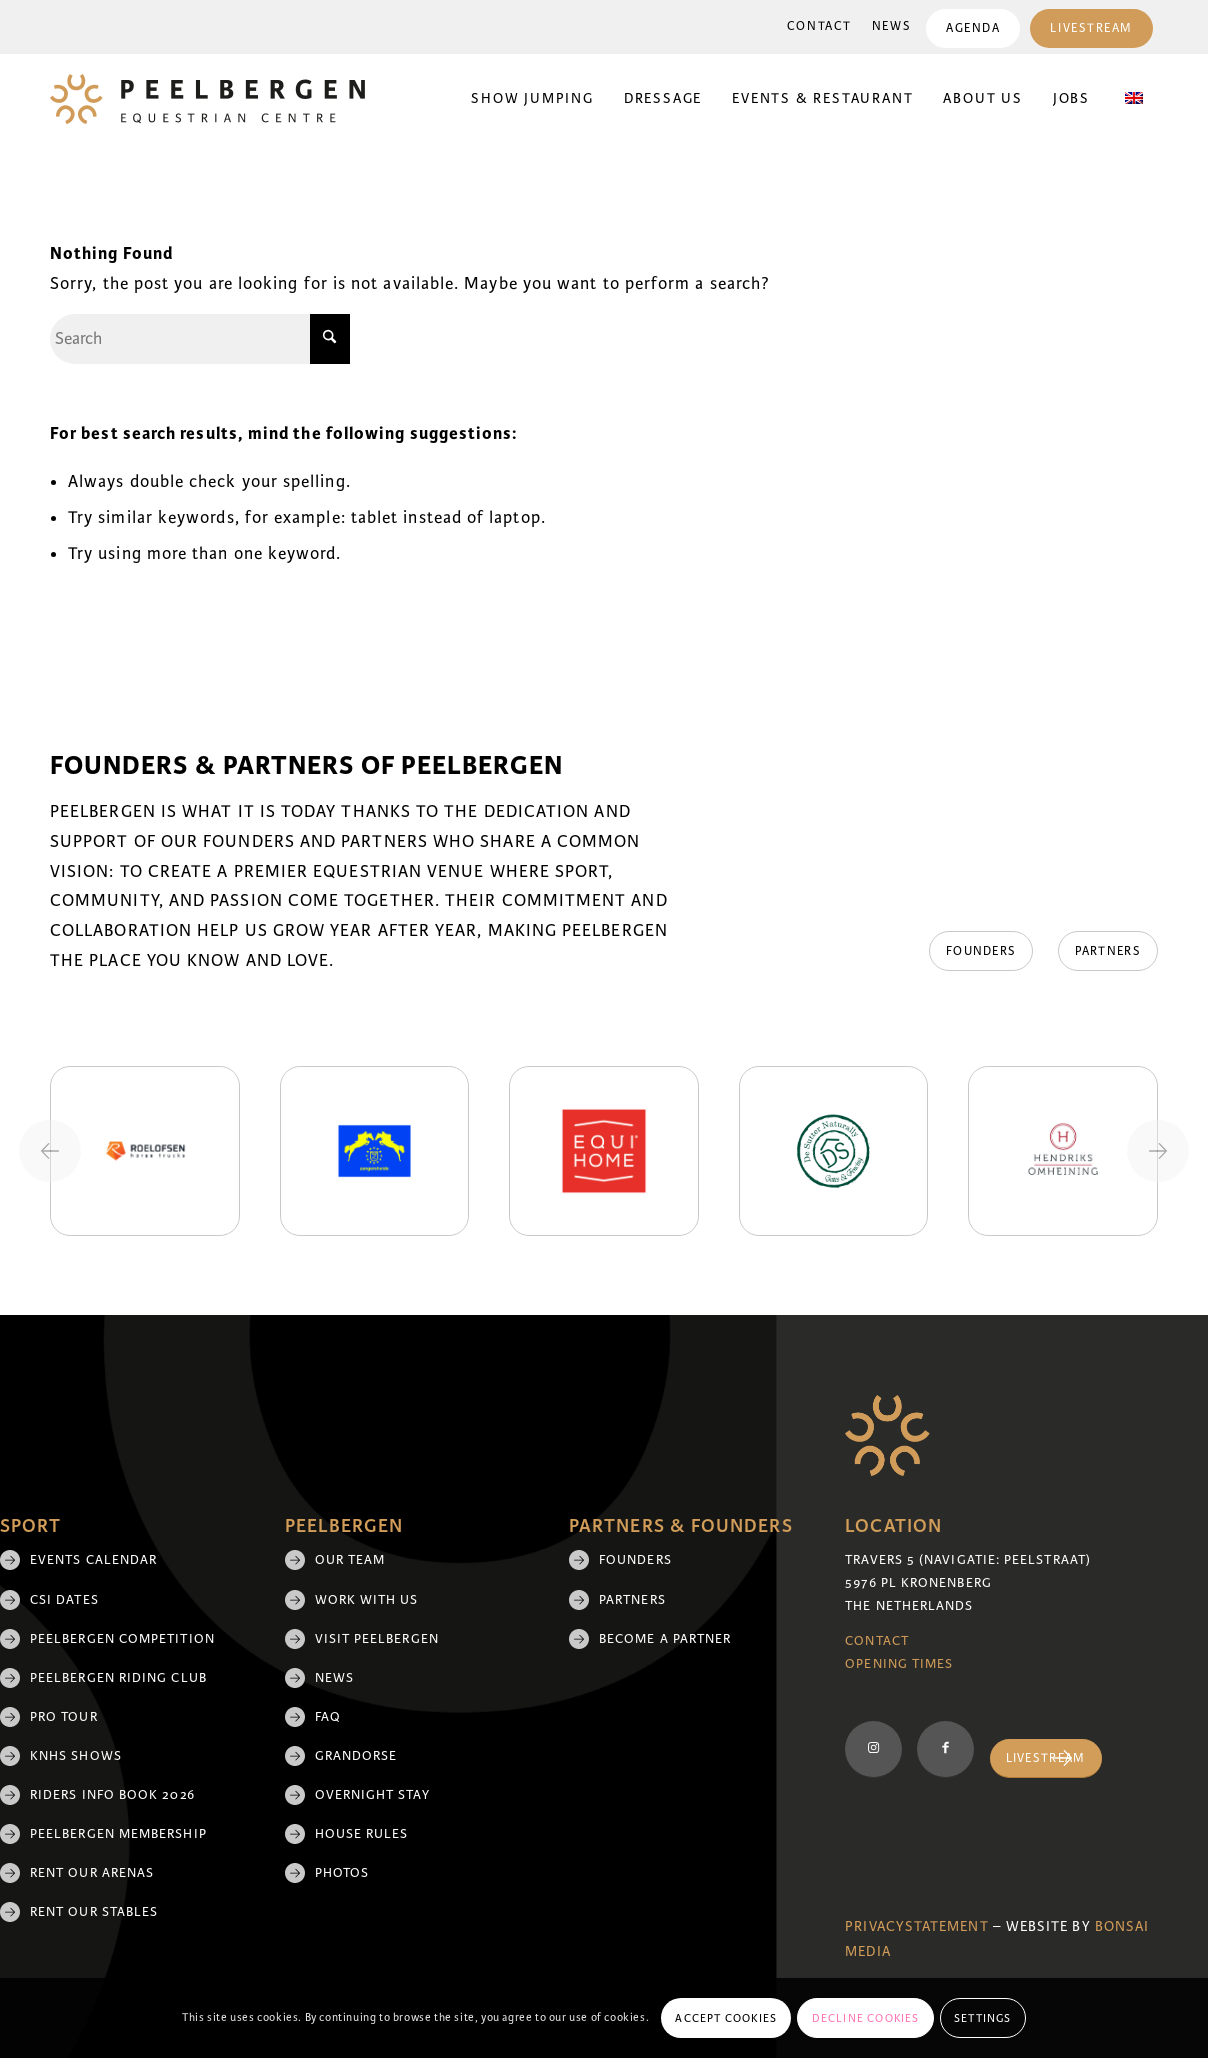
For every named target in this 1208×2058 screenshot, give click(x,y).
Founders (635, 1560)
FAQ (328, 1717)
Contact (819, 26)
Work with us (367, 1600)
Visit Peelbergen (377, 1639)
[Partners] (1108, 951)
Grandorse (356, 1756)
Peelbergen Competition (122, 1639)
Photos (342, 1873)
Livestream (1091, 28)
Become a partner (665, 1639)
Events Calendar (93, 1560)
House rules (362, 1834)
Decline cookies (866, 2018)
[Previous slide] (50, 1151)
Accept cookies (726, 2018)
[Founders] (980, 951)
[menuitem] (819, 27)
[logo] (207, 99)
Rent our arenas (92, 1873)
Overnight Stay (372, 1795)
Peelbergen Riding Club (118, 1678)
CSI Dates (64, 1600)
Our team (350, 1560)
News (891, 26)
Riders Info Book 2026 (112, 1795)
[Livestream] (1046, 1758)
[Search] (200, 339)
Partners (632, 1600)
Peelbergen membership (118, 1834)
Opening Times (899, 1664)
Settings (983, 2018)
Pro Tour (64, 1717)
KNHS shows (76, 1756)
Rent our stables (94, 1912)
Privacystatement (916, 1926)
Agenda (973, 28)
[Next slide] (1158, 1151)
